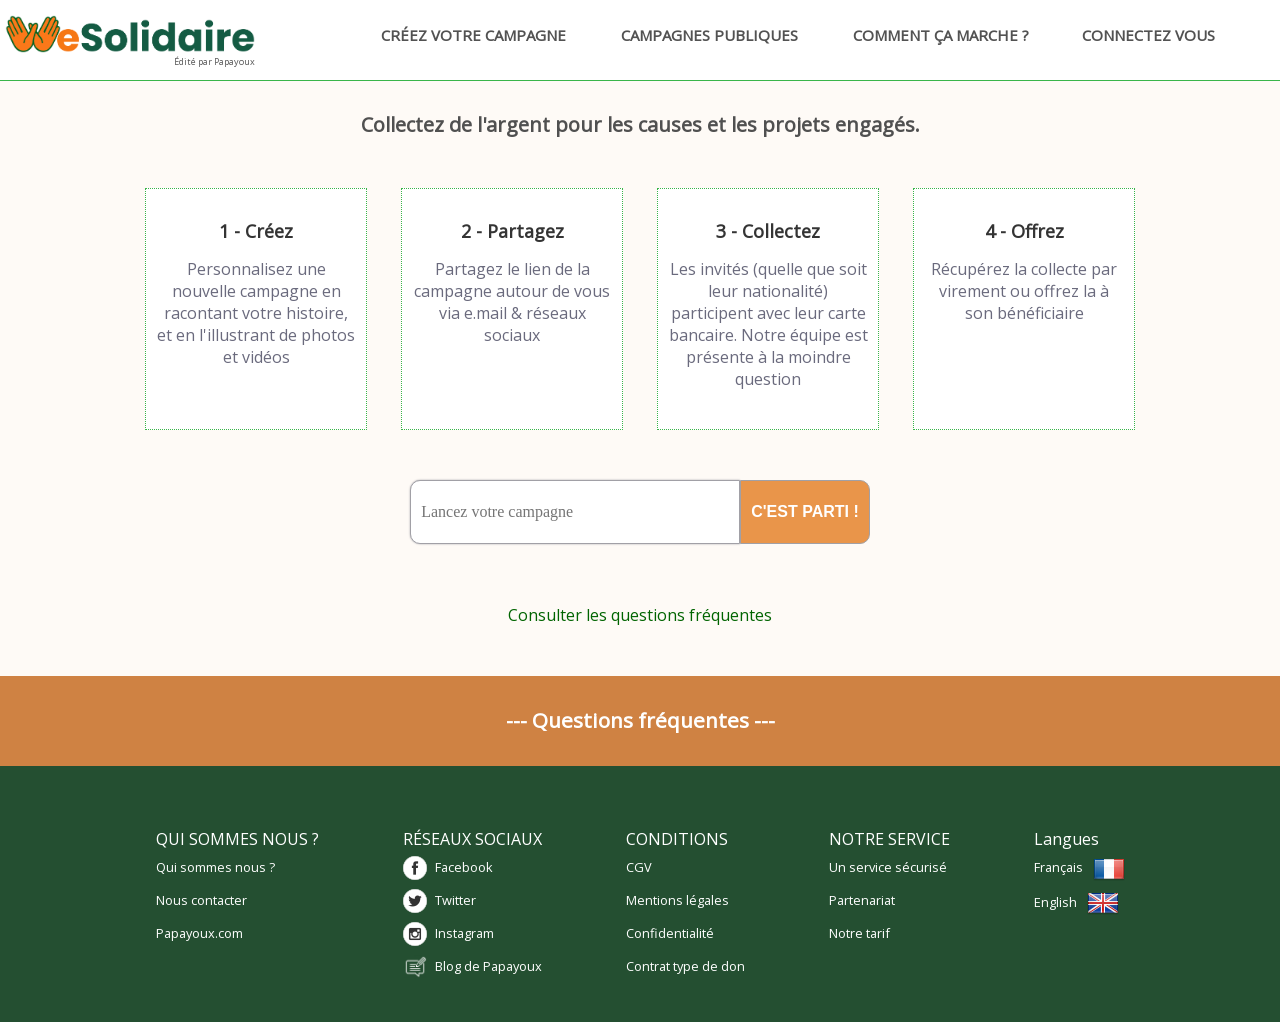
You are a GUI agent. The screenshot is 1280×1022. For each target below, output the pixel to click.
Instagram (464, 933)
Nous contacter (201, 900)
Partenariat (862, 900)
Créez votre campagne (464, 35)
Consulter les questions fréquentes (640, 615)
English (1076, 902)
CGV (639, 867)
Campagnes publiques (700, 35)
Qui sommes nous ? (215, 867)
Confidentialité (670, 933)
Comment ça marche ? (932, 35)
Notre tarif (859, 933)
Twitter (455, 900)
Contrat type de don (685, 966)
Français (1079, 867)
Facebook (464, 867)
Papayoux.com (199, 933)
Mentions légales (677, 900)
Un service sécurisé (888, 867)
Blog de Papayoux (488, 966)
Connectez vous (1142, 35)
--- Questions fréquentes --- (640, 720)
